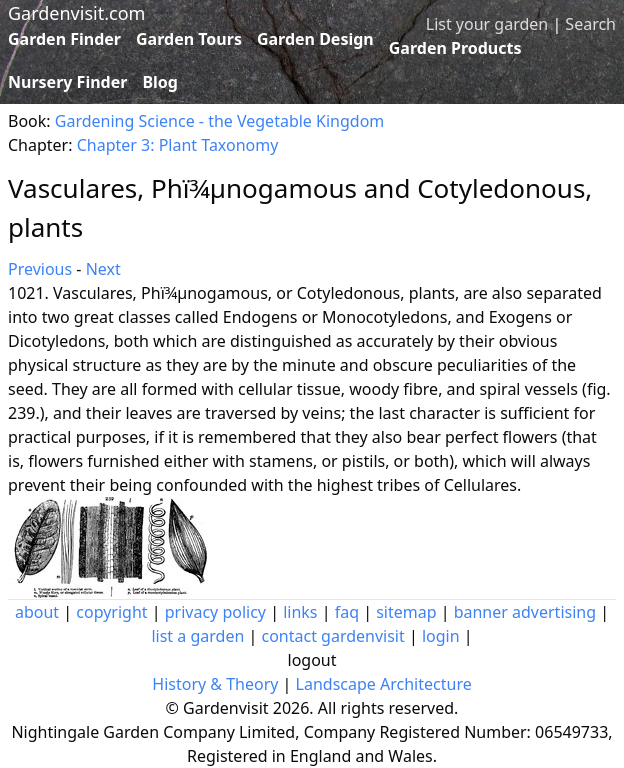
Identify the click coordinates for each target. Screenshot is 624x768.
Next (103, 269)
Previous (40, 269)
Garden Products (455, 48)
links (300, 612)
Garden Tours (189, 39)
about (37, 612)
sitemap (406, 612)
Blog (160, 82)
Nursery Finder (67, 82)
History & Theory (215, 684)
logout (312, 660)
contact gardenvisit (332, 636)
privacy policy (215, 612)
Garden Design (315, 39)
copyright (111, 612)
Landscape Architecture (384, 684)
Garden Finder (64, 39)
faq (347, 612)
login (441, 636)
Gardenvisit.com (76, 13)
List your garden (487, 24)
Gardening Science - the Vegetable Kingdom (220, 121)
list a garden (197, 636)
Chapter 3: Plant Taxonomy (178, 145)
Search (590, 24)
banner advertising (525, 612)
